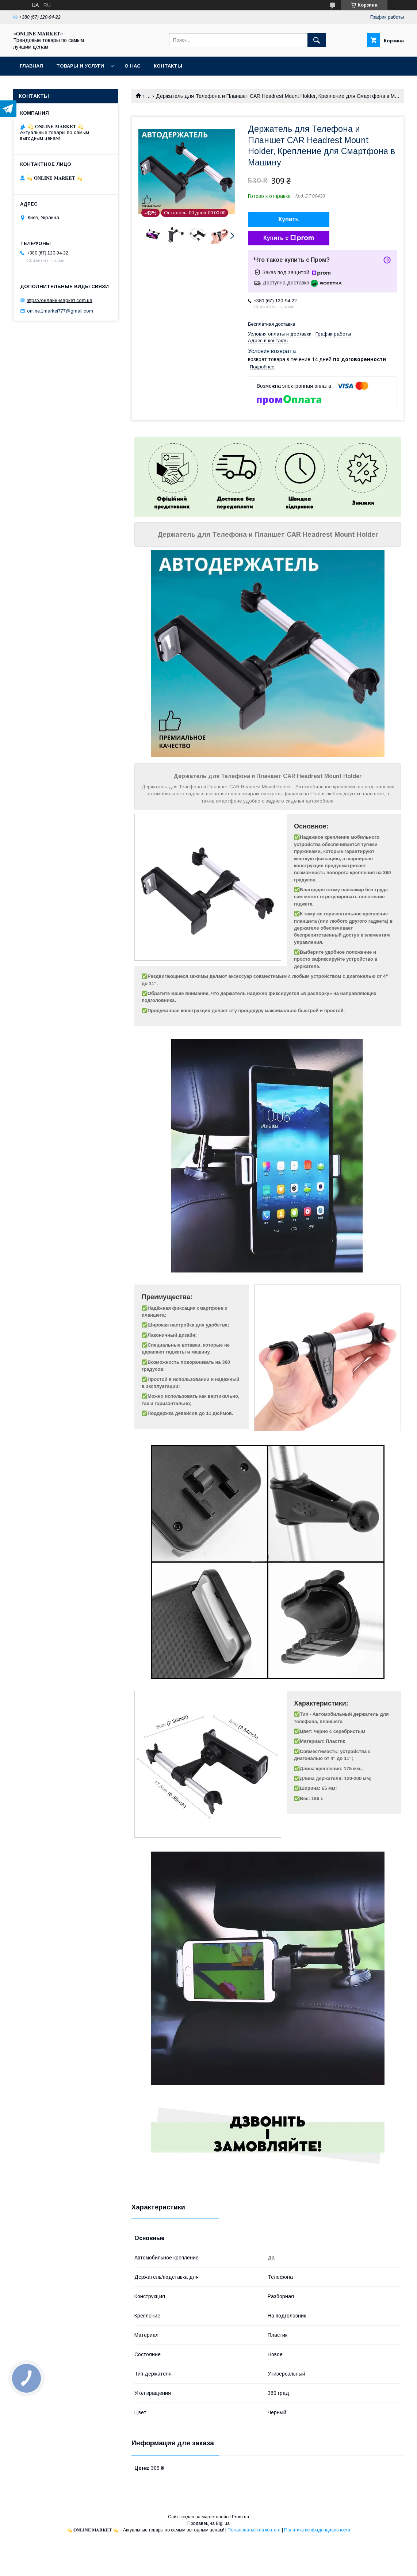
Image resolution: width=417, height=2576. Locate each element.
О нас (133, 66)
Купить (289, 219)
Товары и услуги (80, 66)
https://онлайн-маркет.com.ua (59, 300)
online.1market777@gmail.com (60, 311)
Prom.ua (240, 2516)
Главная (31, 66)
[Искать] (316, 40)
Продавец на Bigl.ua (208, 2523)
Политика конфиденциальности (317, 2530)
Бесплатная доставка (271, 324)
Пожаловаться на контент (254, 2530)
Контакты (168, 66)
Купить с (288, 238)
